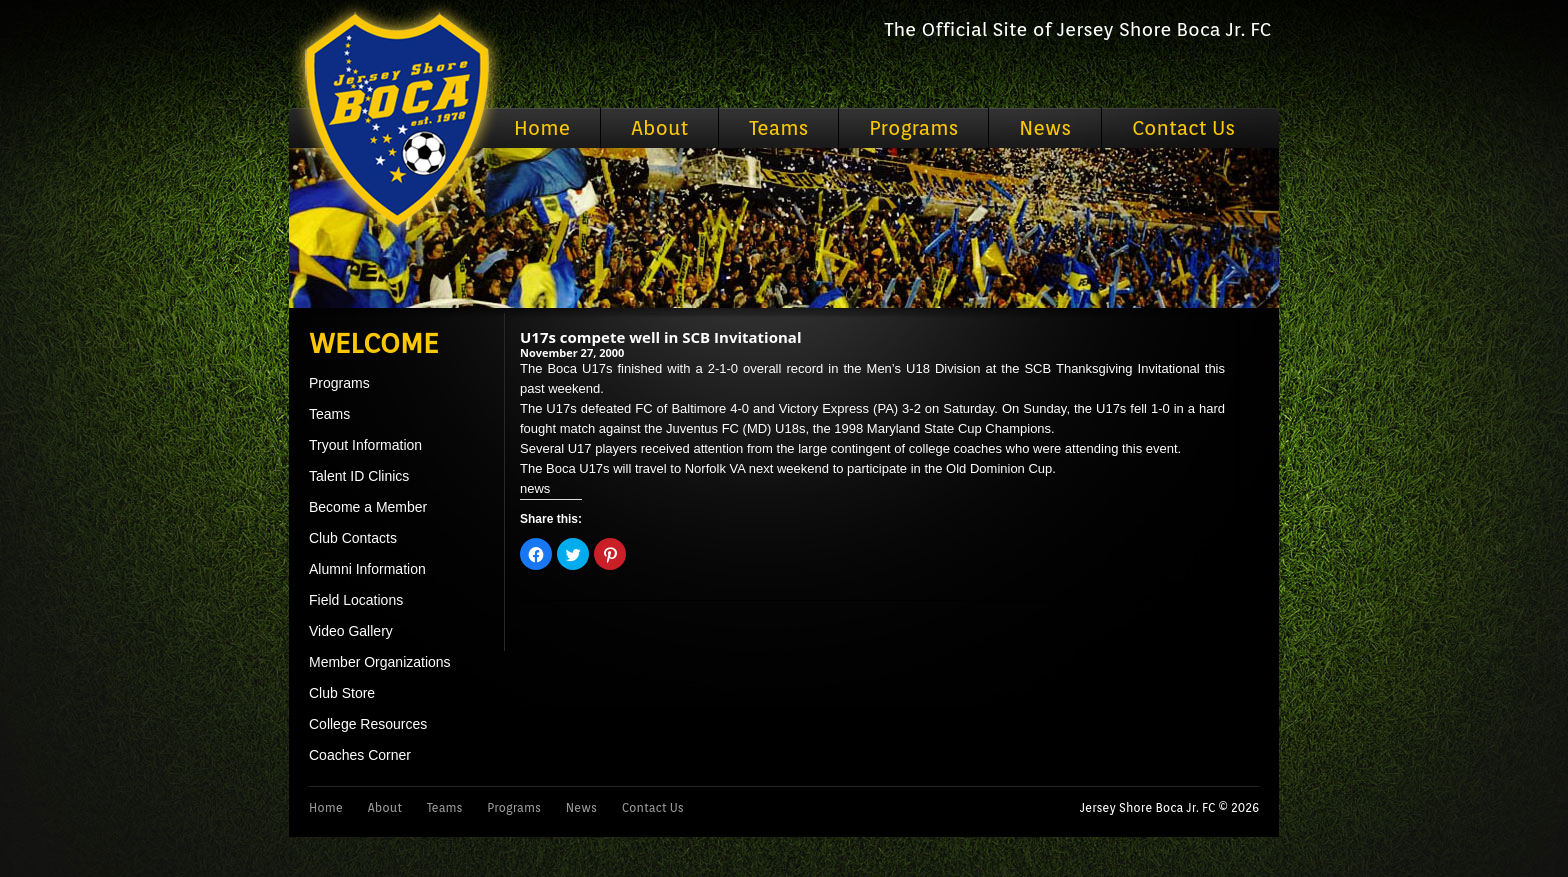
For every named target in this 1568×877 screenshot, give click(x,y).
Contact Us (1183, 128)
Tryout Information (365, 445)
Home (542, 128)
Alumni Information (367, 569)
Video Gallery (351, 631)
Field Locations (356, 600)
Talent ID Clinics (359, 476)
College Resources (368, 724)
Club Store (342, 693)
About (659, 128)
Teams (778, 128)
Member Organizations (380, 662)
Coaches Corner (360, 755)
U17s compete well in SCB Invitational (660, 337)
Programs (913, 128)
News (1045, 128)
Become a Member (368, 507)
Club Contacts (353, 538)
